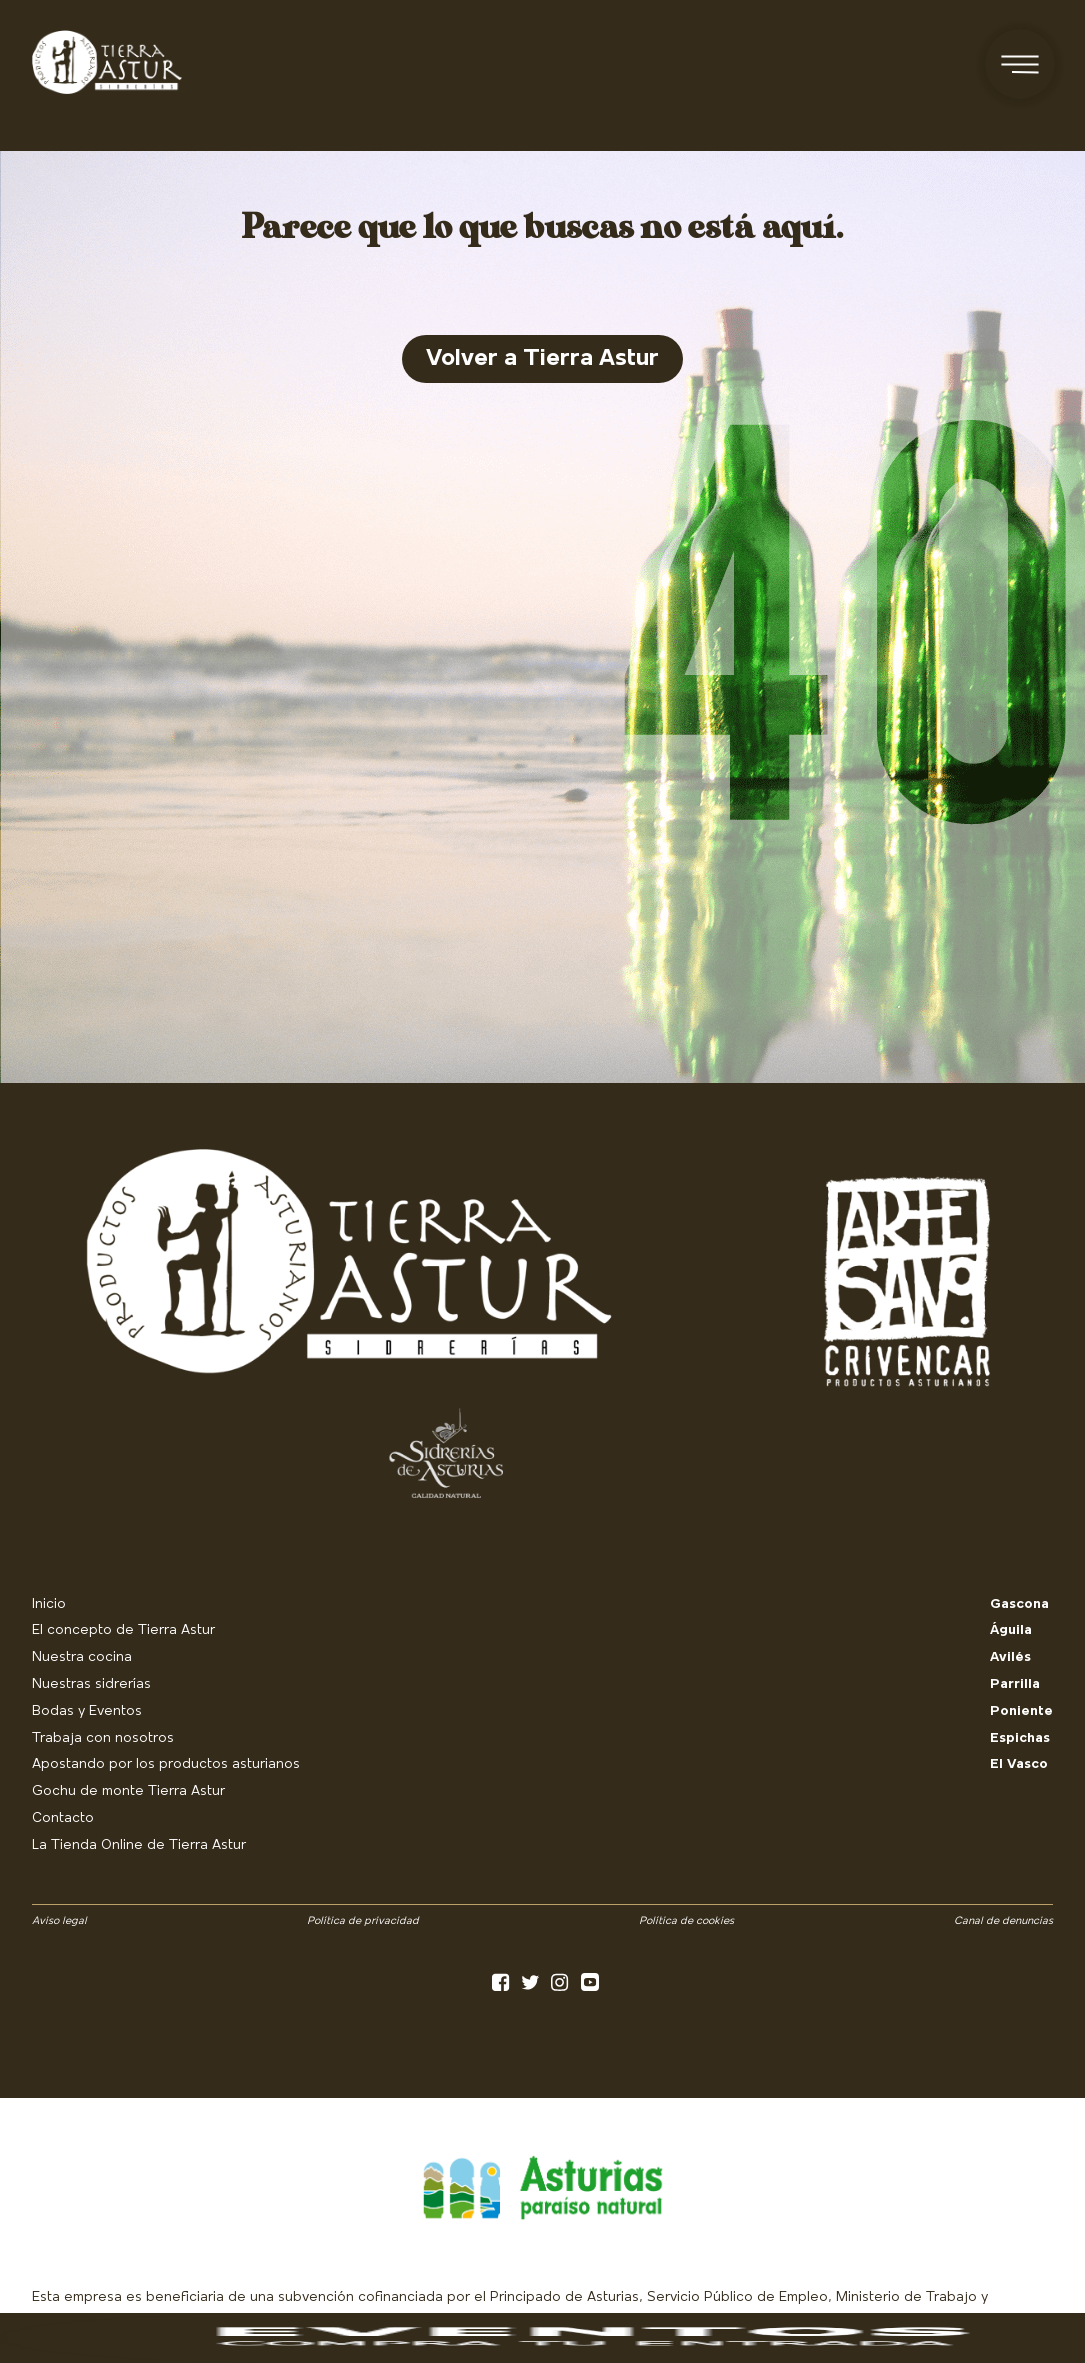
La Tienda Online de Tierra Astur (139, 1845)
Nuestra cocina (82, 1657)
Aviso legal (59, 1921)
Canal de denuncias (1003, 1921)
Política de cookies (686, 1921)
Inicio (49, 1604)
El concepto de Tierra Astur (123, 1630)
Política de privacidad (363, 1921)
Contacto (63, 1818)
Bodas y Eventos (87, 1711)
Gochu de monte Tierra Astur (128, 1791)
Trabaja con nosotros (103, 1738)
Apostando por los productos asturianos (166, 1764)
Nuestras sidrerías (91, 1684)
